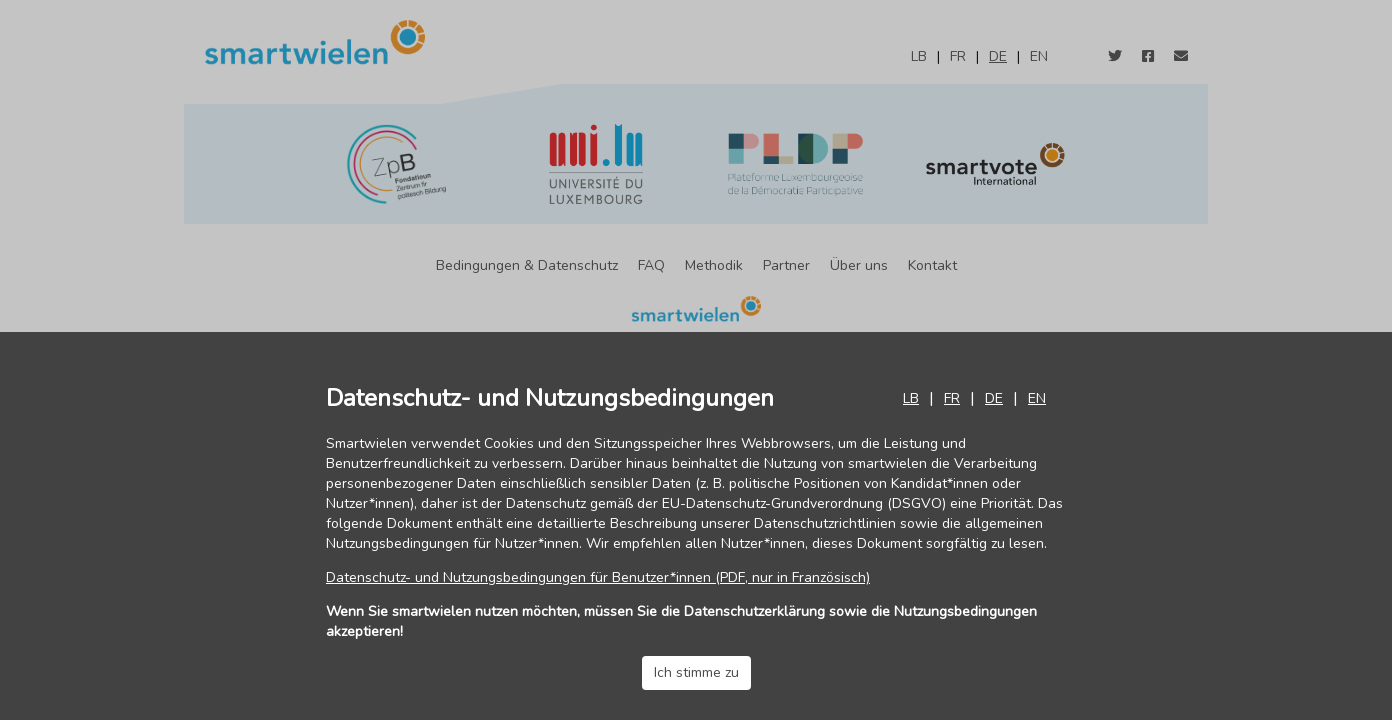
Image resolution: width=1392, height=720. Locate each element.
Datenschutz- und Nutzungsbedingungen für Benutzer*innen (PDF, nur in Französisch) (598, 577)
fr (952, 398)
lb (911, 398)
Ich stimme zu (696, 672)
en (1037, 398)
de (994, 398)
